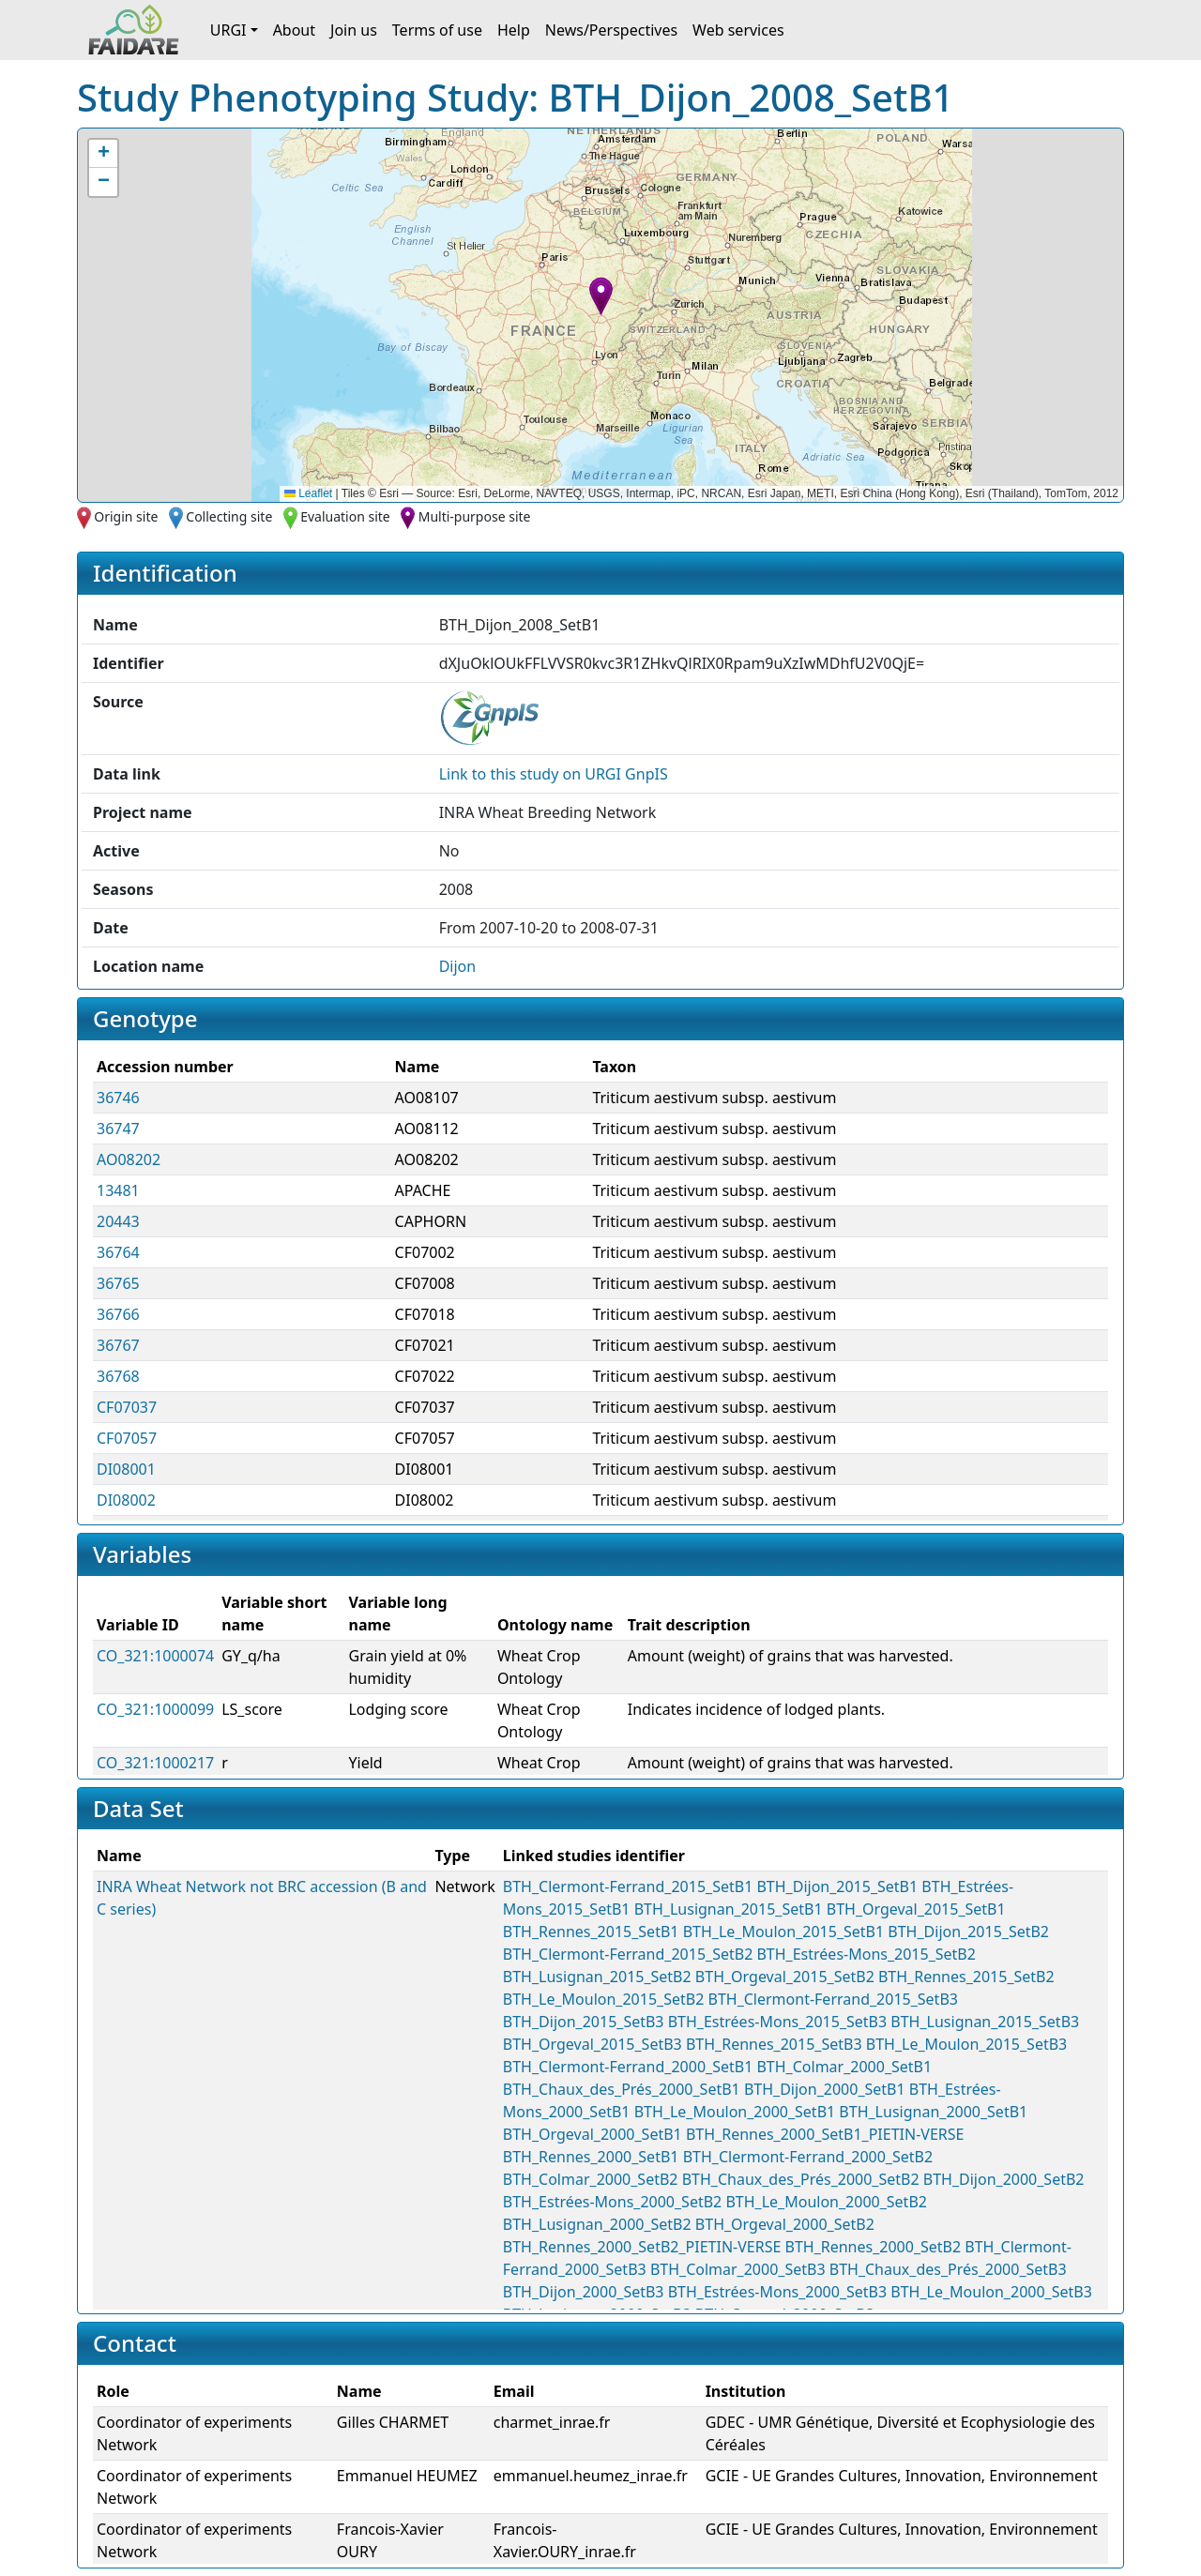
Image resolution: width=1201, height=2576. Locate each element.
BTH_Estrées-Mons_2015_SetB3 (777, 2021)
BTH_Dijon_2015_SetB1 (837, 1886)
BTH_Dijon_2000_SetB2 (1004, 2179)
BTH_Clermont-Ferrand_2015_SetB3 (832, 1999)
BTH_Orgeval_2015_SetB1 (916, 1909)
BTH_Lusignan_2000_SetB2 (597, 2224)
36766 (118, 1314)
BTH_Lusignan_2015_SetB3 (984, 2021)
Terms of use (437, 30)
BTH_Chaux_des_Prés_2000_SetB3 (948, 2269)
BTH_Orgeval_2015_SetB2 (784, 1976)
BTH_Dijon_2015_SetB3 (583, 2021)
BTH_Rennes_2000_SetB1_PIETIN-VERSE (825, 2134)
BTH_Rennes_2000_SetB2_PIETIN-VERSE (642, 2246)
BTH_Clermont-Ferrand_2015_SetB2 (628, 1954)
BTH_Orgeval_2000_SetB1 (592, 2134)
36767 (118, 1345)
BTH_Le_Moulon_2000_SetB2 (826, 2201)
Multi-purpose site (474, 516)
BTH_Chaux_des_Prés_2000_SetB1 (621, 2089)
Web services (738, 30)
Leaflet (308, 493)
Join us (353, 30)
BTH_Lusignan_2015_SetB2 (597, 1976)
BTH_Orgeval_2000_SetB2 (784, 2224)
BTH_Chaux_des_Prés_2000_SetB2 (801, 2179)
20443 (118, 1221)
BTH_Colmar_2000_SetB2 (590, 2179)
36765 (118, 1283)
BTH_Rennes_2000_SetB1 (591, 2156)
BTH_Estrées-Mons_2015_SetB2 (865, 1954)
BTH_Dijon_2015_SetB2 (968, 1931)
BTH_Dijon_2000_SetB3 (583, 2291)
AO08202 (128, 1159)
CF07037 (127, 1407)
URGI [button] (228, 30)
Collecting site (229, 516)
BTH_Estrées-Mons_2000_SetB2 (612, 2201)
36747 (118, 1128)
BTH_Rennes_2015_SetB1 (591, 1931)
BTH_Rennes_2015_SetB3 (774, 2044)
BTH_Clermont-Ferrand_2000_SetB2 (808, 2156)
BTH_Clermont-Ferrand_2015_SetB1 (628, 1886)
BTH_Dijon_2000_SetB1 (824, 2089)
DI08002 (126, 1500)
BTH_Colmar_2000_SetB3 (738, 2269)
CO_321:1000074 (155, 1655)
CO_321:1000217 (155, 1762)
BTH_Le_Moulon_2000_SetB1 (735, 2111)
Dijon (458, 966)
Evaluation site (345, 516)
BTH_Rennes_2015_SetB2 (966, 1976)
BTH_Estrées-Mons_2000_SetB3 (777, 2291)
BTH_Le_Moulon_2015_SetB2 (604, 1999)
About (294, 30)
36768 (118, 1376)
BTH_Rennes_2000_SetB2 (873, 2246)
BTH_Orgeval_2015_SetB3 (592, 2044)
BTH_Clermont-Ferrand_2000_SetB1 (628, 2066)
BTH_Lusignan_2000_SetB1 (933, 2111)
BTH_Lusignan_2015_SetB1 (728, 1909)
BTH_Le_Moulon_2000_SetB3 (991, 2291)
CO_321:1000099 (155, 1709)
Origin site (126, 516)
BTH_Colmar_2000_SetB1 (844, 2066)
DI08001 (126, 1469)
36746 (118, 1097)
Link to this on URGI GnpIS (553, 774)
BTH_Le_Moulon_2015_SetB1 (784, 1931)
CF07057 (127, 1438)
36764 (118, 1252)
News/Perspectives (611, 30)
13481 (118, 1190)
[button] (601, 296)
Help (513, 30)
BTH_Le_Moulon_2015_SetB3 (967, 2044)
